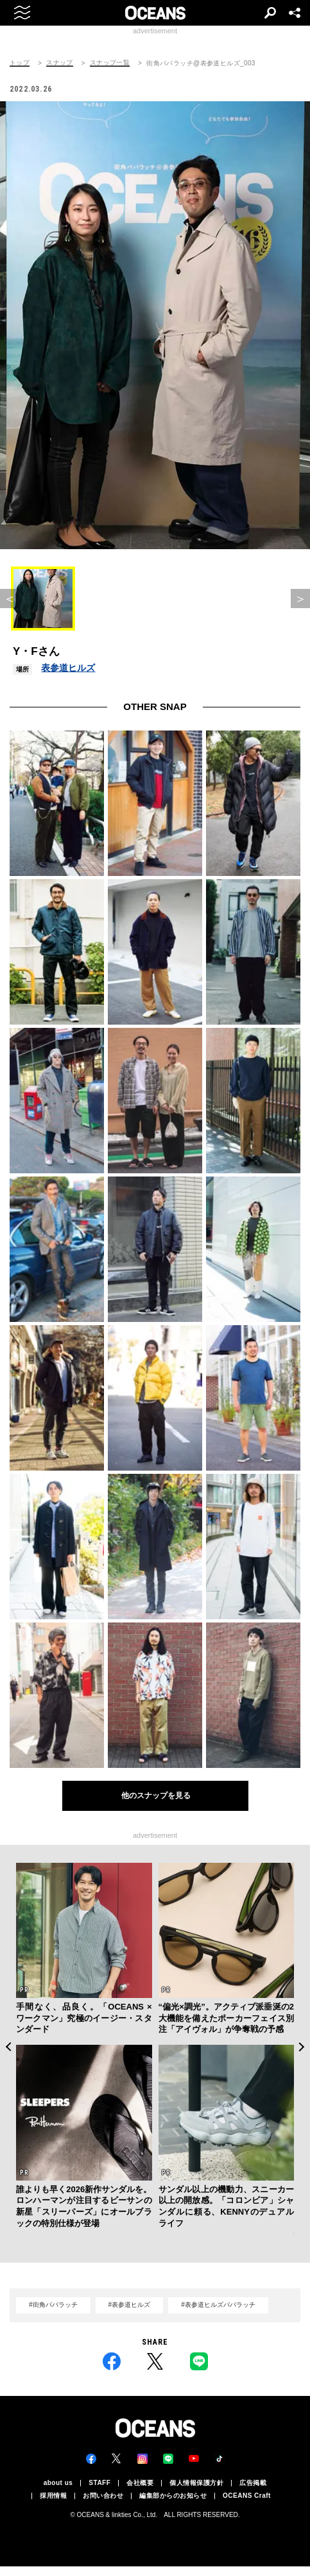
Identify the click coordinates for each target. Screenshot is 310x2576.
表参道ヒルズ (68, 667)
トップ (20, 63)
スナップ (59, 63)
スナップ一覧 (110, 63)
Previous (8, 2046)
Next (302, 2046)
